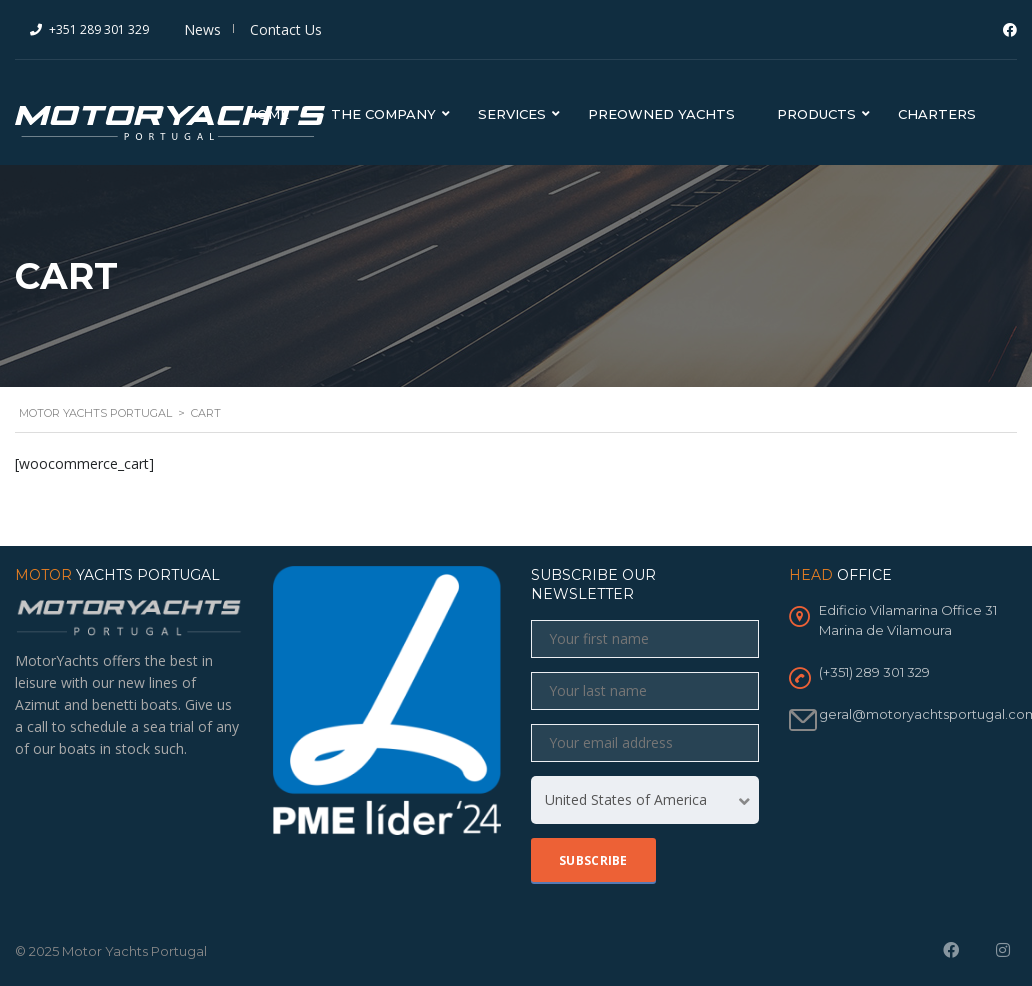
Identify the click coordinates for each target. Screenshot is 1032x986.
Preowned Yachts (661, 114)
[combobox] (645, 800)
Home (267, 114)
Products (816, 114)
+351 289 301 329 (99, 29)
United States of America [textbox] (626, 799)
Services (512, 114)
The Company (383, 114)
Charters (937, 114)
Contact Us (286, 29)
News (202, 29)
